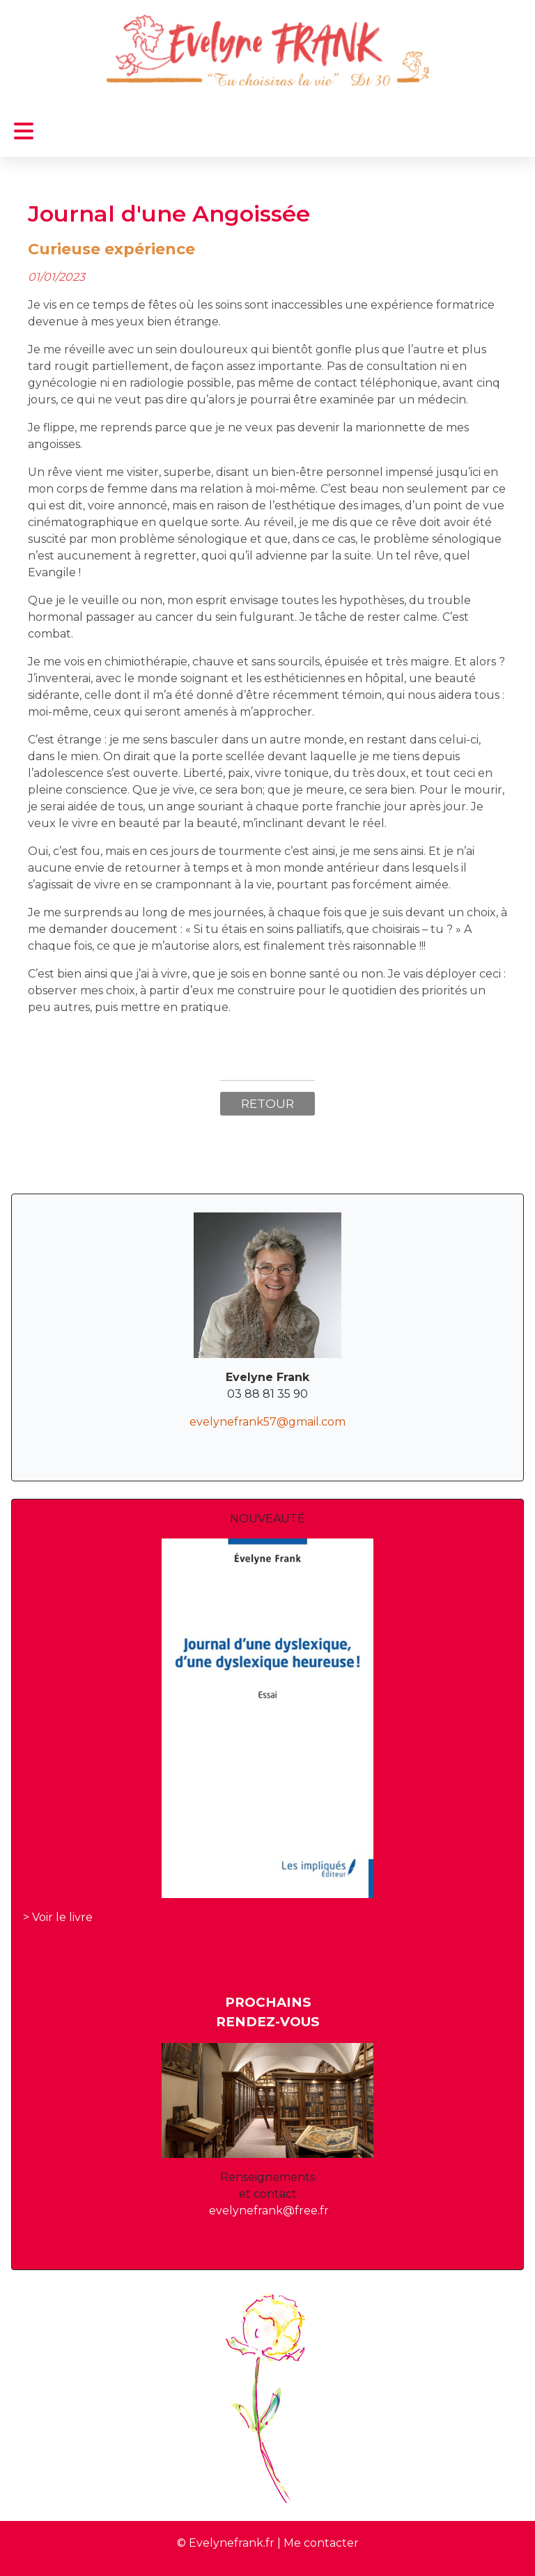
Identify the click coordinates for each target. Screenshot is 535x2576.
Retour (267, 1103)
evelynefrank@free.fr (269, 2210)
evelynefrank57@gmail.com (267, 1421)
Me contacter (321, 2543)
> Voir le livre (58, 1917)
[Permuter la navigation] (24, 131)
